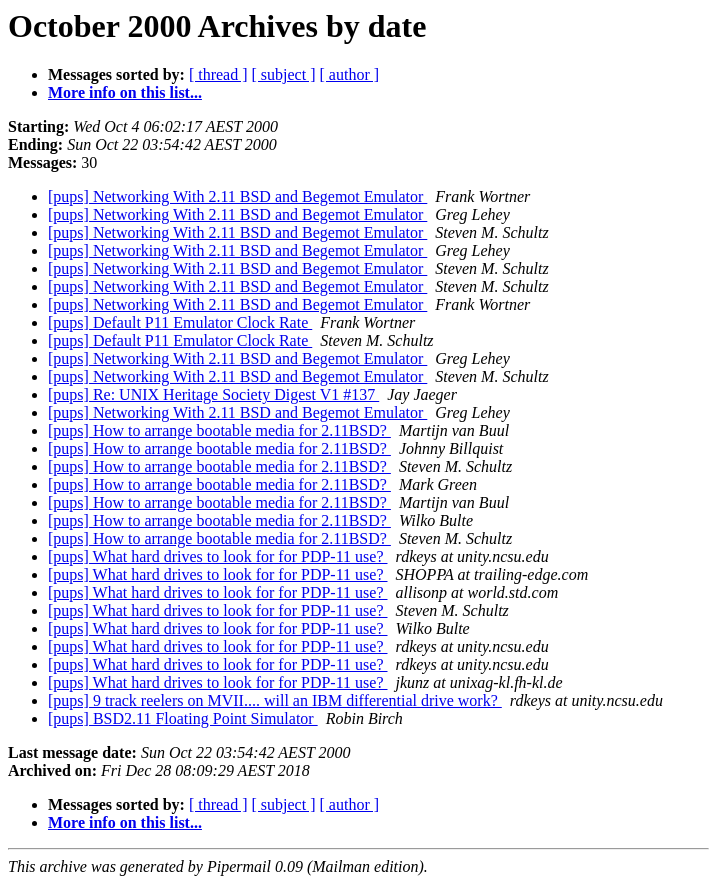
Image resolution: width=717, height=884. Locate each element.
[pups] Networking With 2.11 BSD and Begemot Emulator (237, 196)
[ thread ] (218, 74)
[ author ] (350, 74)
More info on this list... (125, 92)
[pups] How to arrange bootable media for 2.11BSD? (219, 430)
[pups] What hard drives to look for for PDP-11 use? (218, 556)
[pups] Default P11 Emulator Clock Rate (180, 322)
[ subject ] (284, 74)
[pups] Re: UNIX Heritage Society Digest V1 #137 (213, 394)
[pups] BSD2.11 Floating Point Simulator (183, 718)
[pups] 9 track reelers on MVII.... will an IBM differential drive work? (275, 700)
